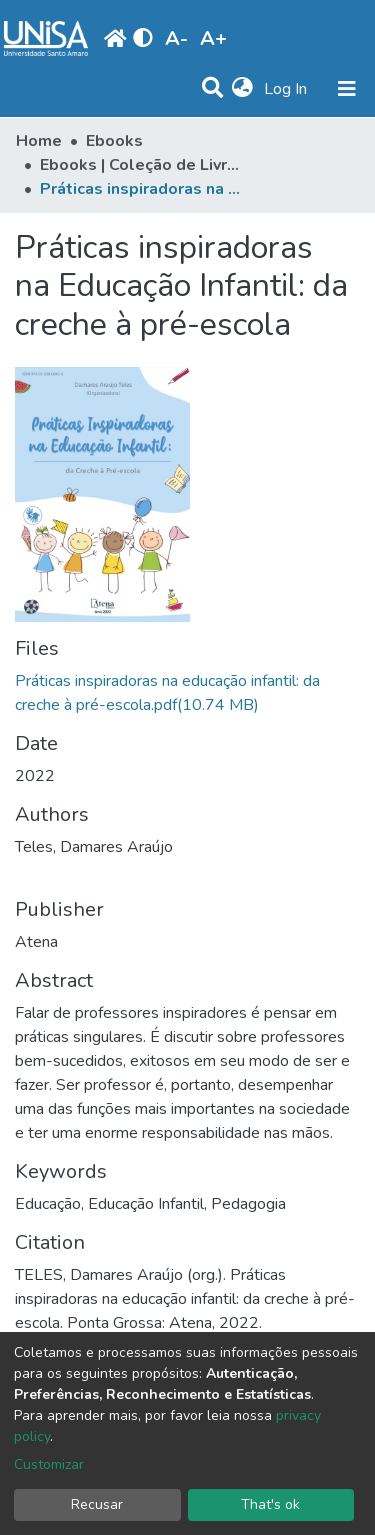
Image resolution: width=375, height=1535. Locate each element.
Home (39, 141)
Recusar (97, 1504)
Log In (287, 89)
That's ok (270, 1504)
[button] (242, 89)
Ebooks (114, 141)
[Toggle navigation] (347, 89)
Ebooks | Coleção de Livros (140, 165)
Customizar (49, 1464)
